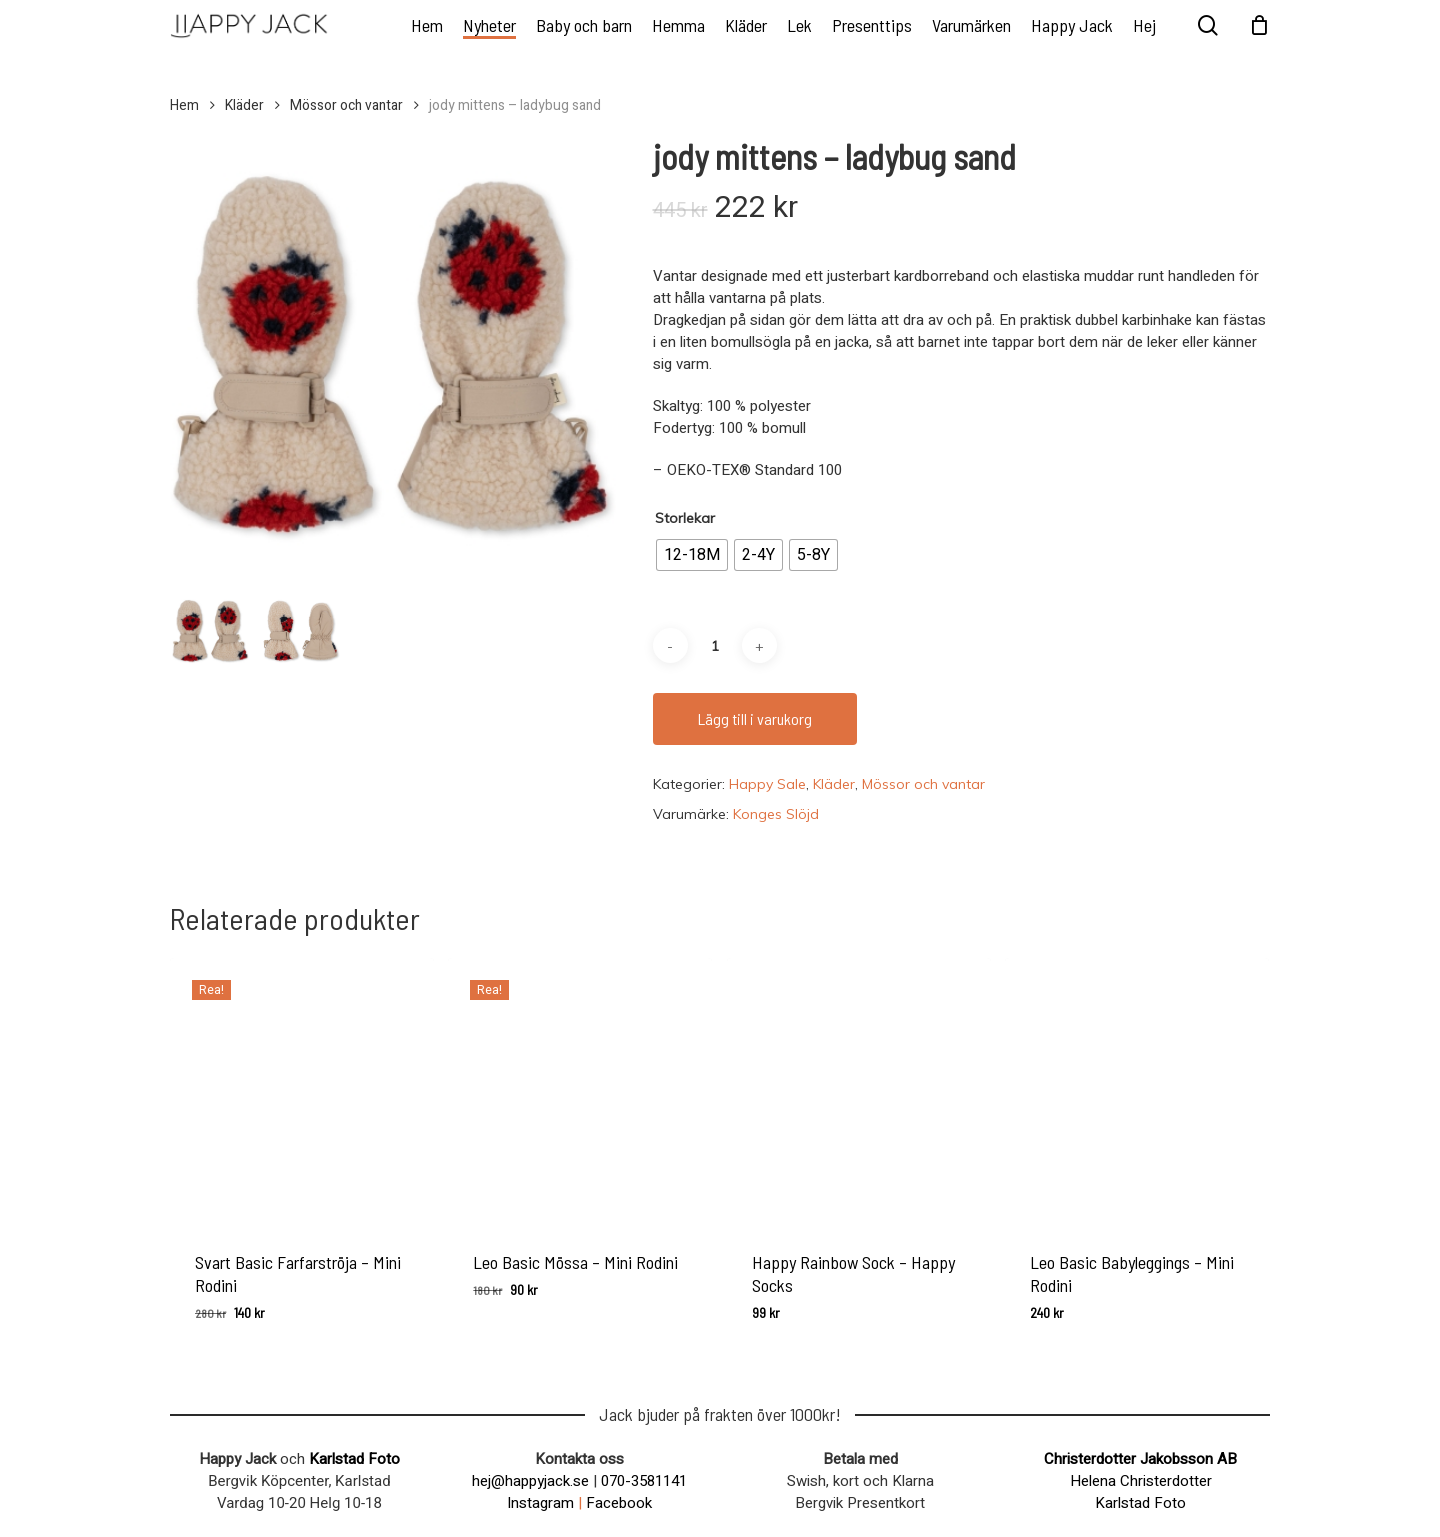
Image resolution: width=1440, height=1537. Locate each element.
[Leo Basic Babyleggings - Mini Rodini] (1137, 1090)
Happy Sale (767, 784)
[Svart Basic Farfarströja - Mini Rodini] (302, 1090)
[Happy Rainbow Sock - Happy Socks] (859, 1090)
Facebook (619, 1503)
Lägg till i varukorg (755, 718)
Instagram (540, 1503)
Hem (184, 106)
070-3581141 (644, 1481)
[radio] (692, 555)
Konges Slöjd (776, 814)
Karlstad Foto (354, 1459)
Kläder (244, 106)
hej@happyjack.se (530, 1481)
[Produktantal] (715, 645)
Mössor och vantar (346, 106)
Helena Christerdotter (1141, 1481)
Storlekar (685, 518)
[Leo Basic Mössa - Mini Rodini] (580, 1090)
